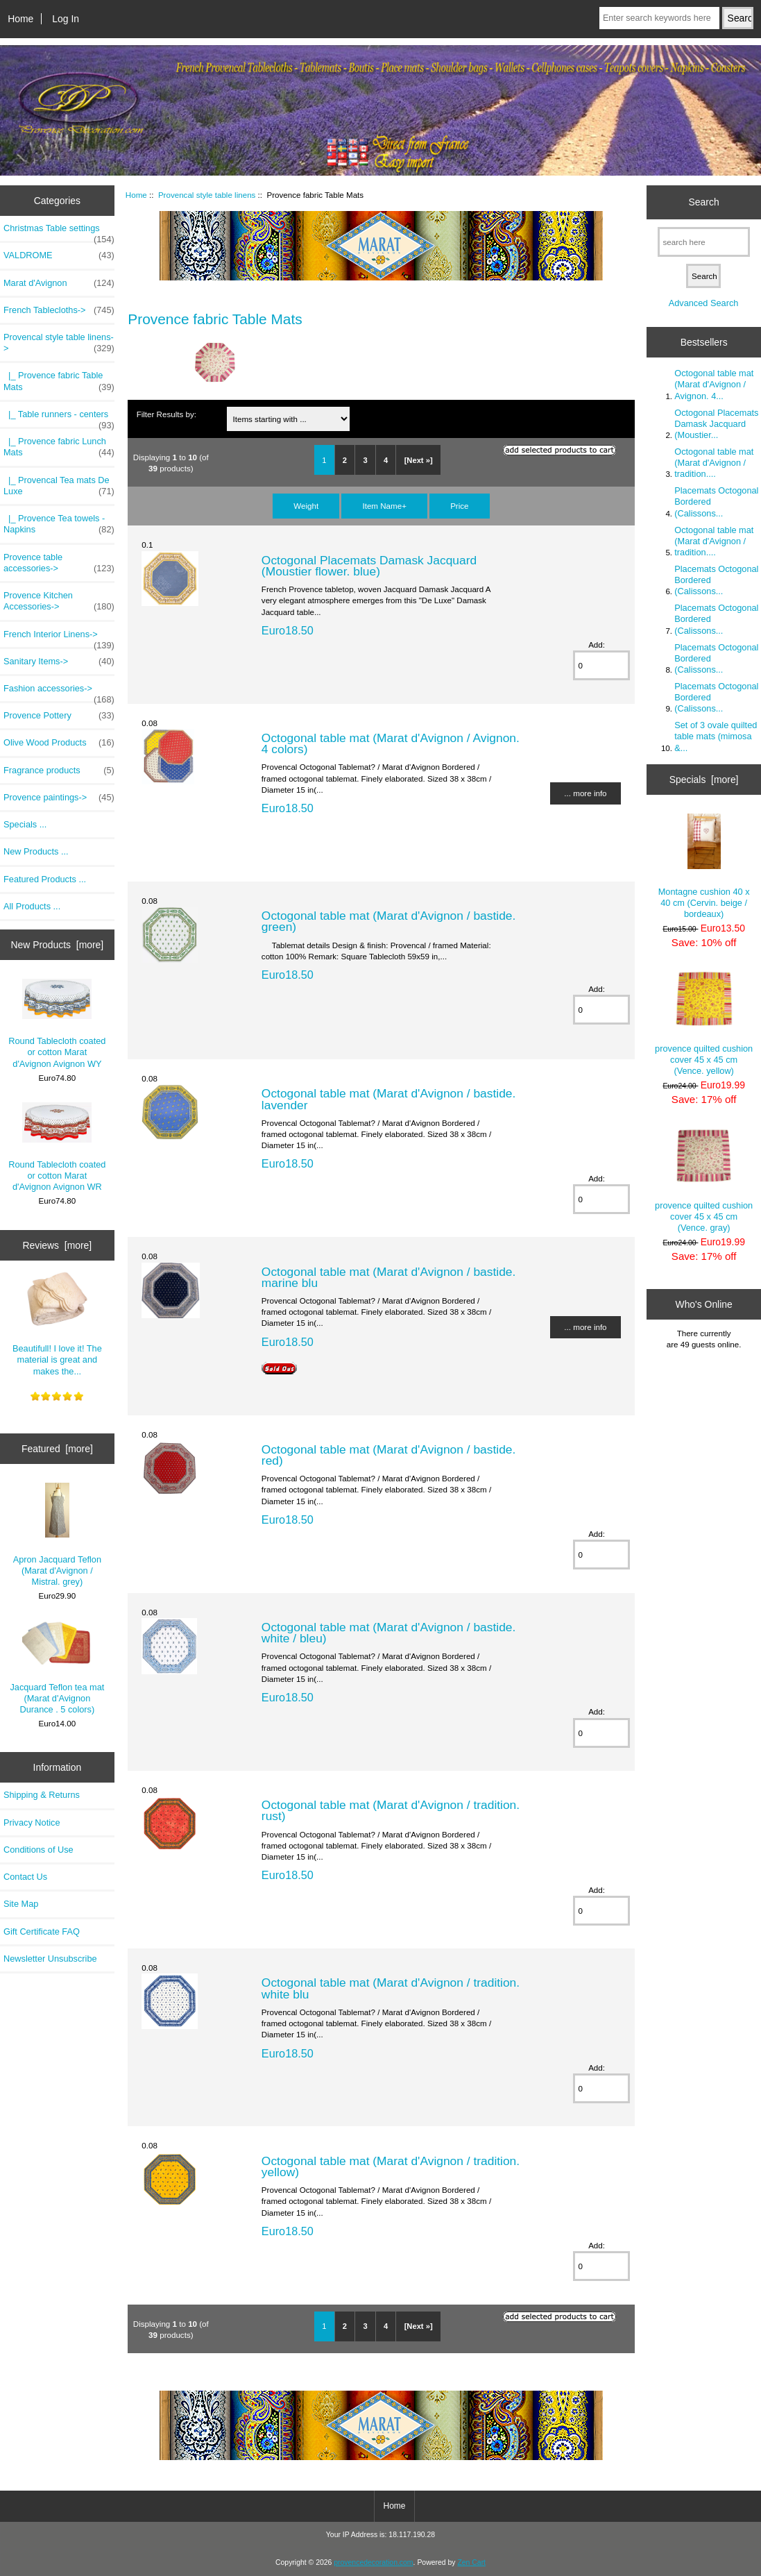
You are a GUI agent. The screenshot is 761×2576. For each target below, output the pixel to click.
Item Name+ (384, 505)
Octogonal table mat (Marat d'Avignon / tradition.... (713, 462)
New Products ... (36, 851)
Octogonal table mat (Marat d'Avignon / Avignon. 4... (713, 384)
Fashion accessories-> (58, 692)
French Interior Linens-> (58, 638)
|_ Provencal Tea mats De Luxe (58, 486)
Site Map (20, 1904)
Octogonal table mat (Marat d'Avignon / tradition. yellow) (391, 2166)
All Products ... (31, 906)
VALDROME (58, 255)
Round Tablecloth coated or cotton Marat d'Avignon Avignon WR (56, 1147)
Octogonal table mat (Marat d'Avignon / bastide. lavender (388, 1098)
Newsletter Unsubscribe (50, 1958)
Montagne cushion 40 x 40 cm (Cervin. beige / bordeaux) (704, 866)
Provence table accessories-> (58, 563)
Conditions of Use (38, 1849)
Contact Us (25, 1876)
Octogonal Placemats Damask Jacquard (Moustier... (716, 423)
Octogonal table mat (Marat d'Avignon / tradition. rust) (391, 1810)
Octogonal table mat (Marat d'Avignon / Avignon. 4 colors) (391, 743)
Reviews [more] (57, 1245)
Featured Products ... (44, 879)
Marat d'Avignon (58, 283)
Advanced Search (704, 303)
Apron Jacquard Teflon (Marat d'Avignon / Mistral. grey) (57, 1535)
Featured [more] (57, 1448)
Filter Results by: (166, 414)
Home (20, 18)
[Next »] (418, 460)
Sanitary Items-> (58, 661)
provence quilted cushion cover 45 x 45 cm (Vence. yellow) (704, 1024)
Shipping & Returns (41, 1795)
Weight (305, 505)
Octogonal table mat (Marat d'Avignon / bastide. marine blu (388, 1277)
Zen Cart (471, 2562)
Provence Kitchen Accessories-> (58, 601)
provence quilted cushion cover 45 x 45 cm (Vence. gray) (704, 1181)
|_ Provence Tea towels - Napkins (58, 524)
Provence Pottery (58, 715)
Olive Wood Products (58, 742)
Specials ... (24, 824)
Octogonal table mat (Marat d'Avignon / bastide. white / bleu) (388, 1632)
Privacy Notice (31, 1822)
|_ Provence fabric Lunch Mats (58, 447)
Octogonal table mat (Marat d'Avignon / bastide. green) (388, 921)
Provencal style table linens (207, 194)
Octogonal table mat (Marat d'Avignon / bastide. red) (388, 1454)
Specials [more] (704, 779)
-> (58, 343)
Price (459, 505)
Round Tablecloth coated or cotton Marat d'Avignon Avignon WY (56, 1024)
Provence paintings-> (58, 797)
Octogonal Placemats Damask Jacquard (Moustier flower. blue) (369, 565)
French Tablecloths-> (58, 310)
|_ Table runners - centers (58, 418)
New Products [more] (57, 944)
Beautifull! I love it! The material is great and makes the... (57, 1323)
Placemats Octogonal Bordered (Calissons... (716, 501)
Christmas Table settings (58, 232)
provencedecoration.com (373, 2562)
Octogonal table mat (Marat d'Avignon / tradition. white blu (391, 1988)
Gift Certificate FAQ (41, 1931)
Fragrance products (58, 770)
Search (704, 202)
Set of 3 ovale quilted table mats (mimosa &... (715, 736)
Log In (65, 18)
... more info (585, 793)
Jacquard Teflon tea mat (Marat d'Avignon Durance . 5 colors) (57, 1668)
